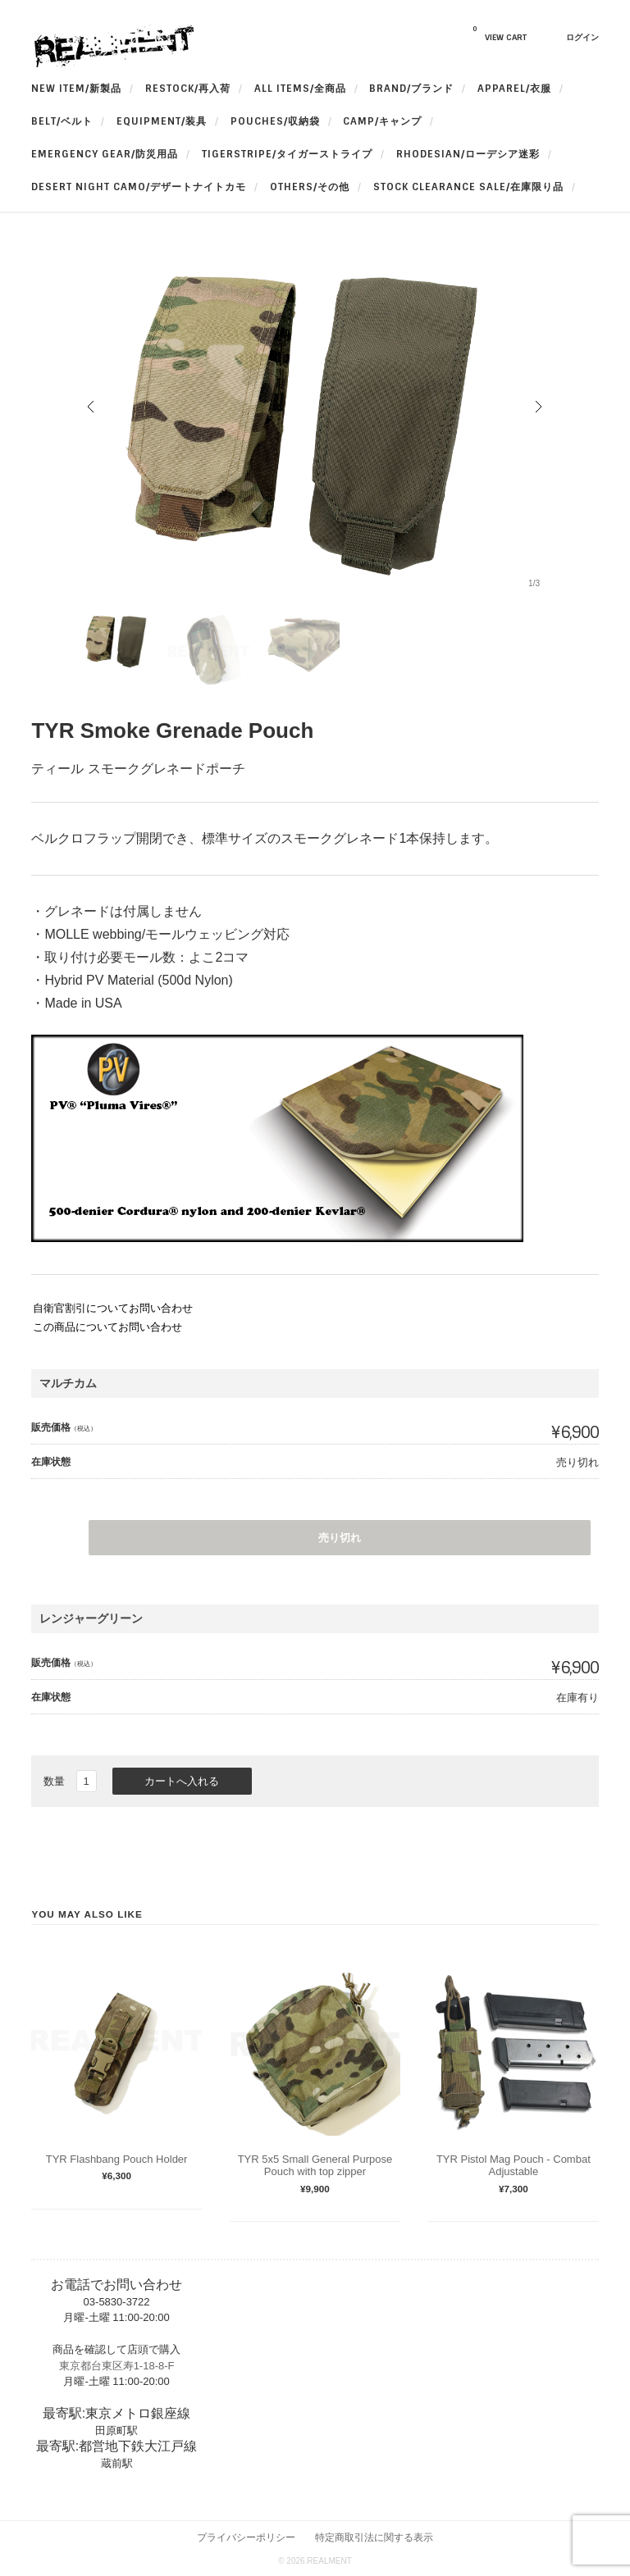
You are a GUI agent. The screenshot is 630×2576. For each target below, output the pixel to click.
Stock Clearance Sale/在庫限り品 (468, 186)
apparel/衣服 (514, 88)
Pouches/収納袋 (275, 121)
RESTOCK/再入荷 (188, 88)
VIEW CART (499, 34)
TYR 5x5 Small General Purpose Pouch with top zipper (315, 2165)
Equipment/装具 (161, 121)
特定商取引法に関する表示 (374, 2537)
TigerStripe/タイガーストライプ (287, 154)
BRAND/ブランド (411, 88)
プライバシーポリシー (246, 2537)
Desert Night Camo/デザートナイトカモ (138, 186)
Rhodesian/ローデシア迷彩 (468, 154)
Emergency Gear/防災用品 (104, 154)
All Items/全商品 (300, 88)
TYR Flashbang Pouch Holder (117, 2159)
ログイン (582, 37)
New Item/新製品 (76, 88)
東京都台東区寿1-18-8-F (117, 2366)
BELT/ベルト (62, 121)
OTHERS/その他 (309, 186)
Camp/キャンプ (382, 121)
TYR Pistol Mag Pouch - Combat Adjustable (513, 2165)
